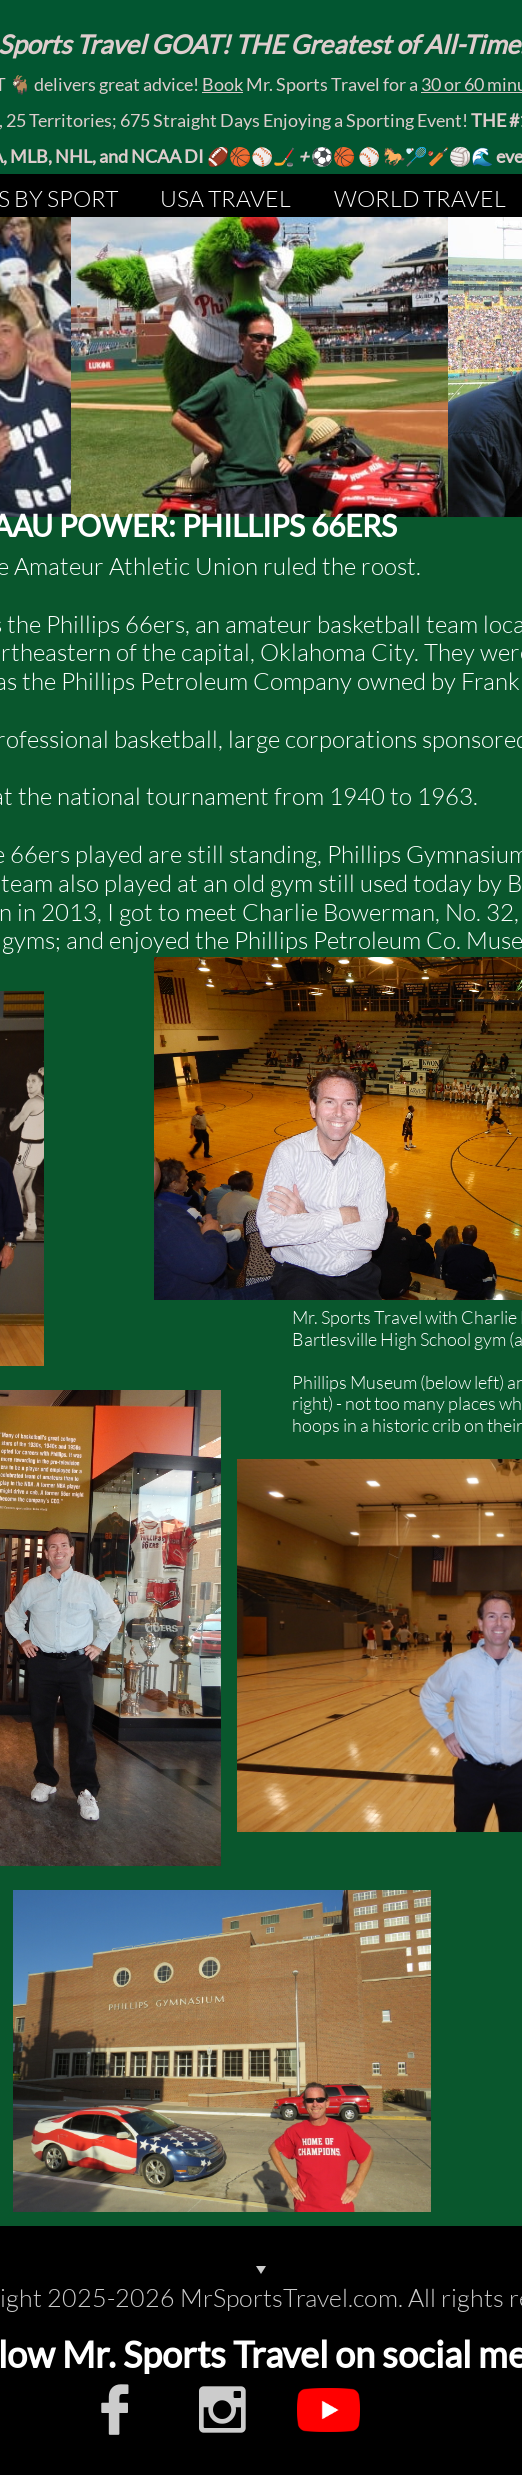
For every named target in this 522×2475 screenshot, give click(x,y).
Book (222, 84)
